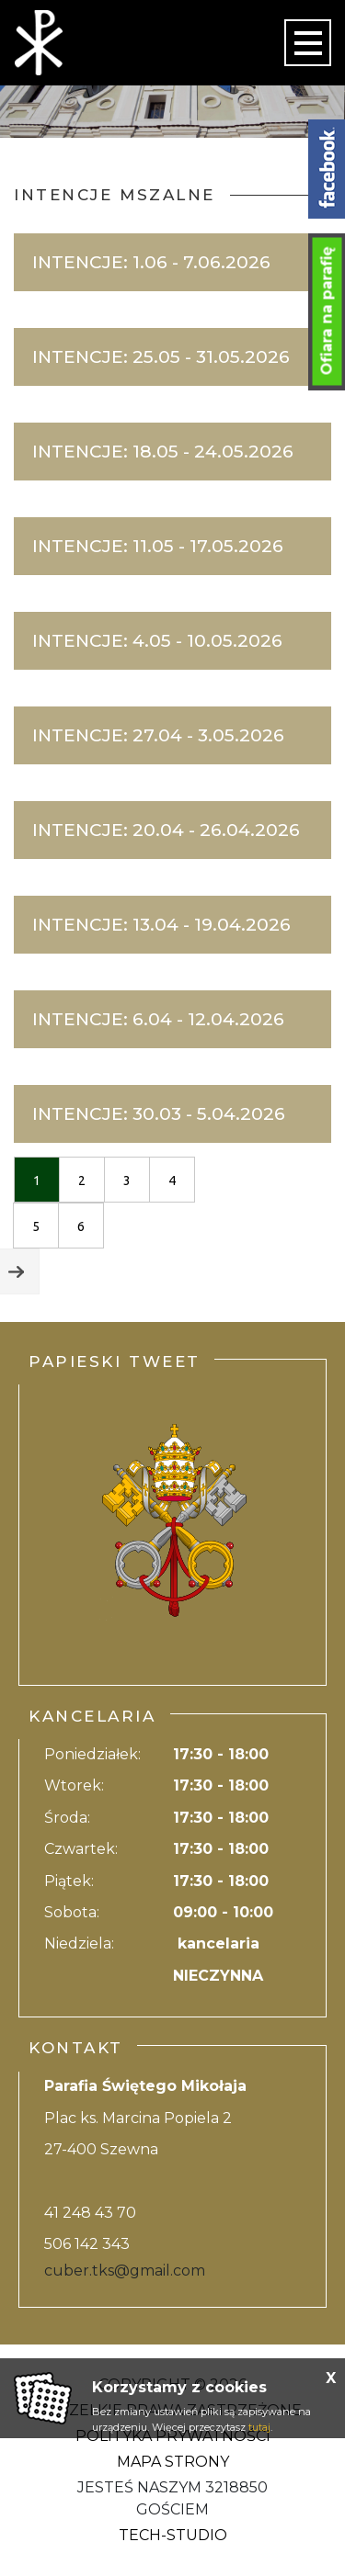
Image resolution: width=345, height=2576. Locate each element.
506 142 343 (87, 2244)
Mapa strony (173, 2461)
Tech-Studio (173, 2535)
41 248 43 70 (90, 2212)
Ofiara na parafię (327, 311)
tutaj (259, 2427)
